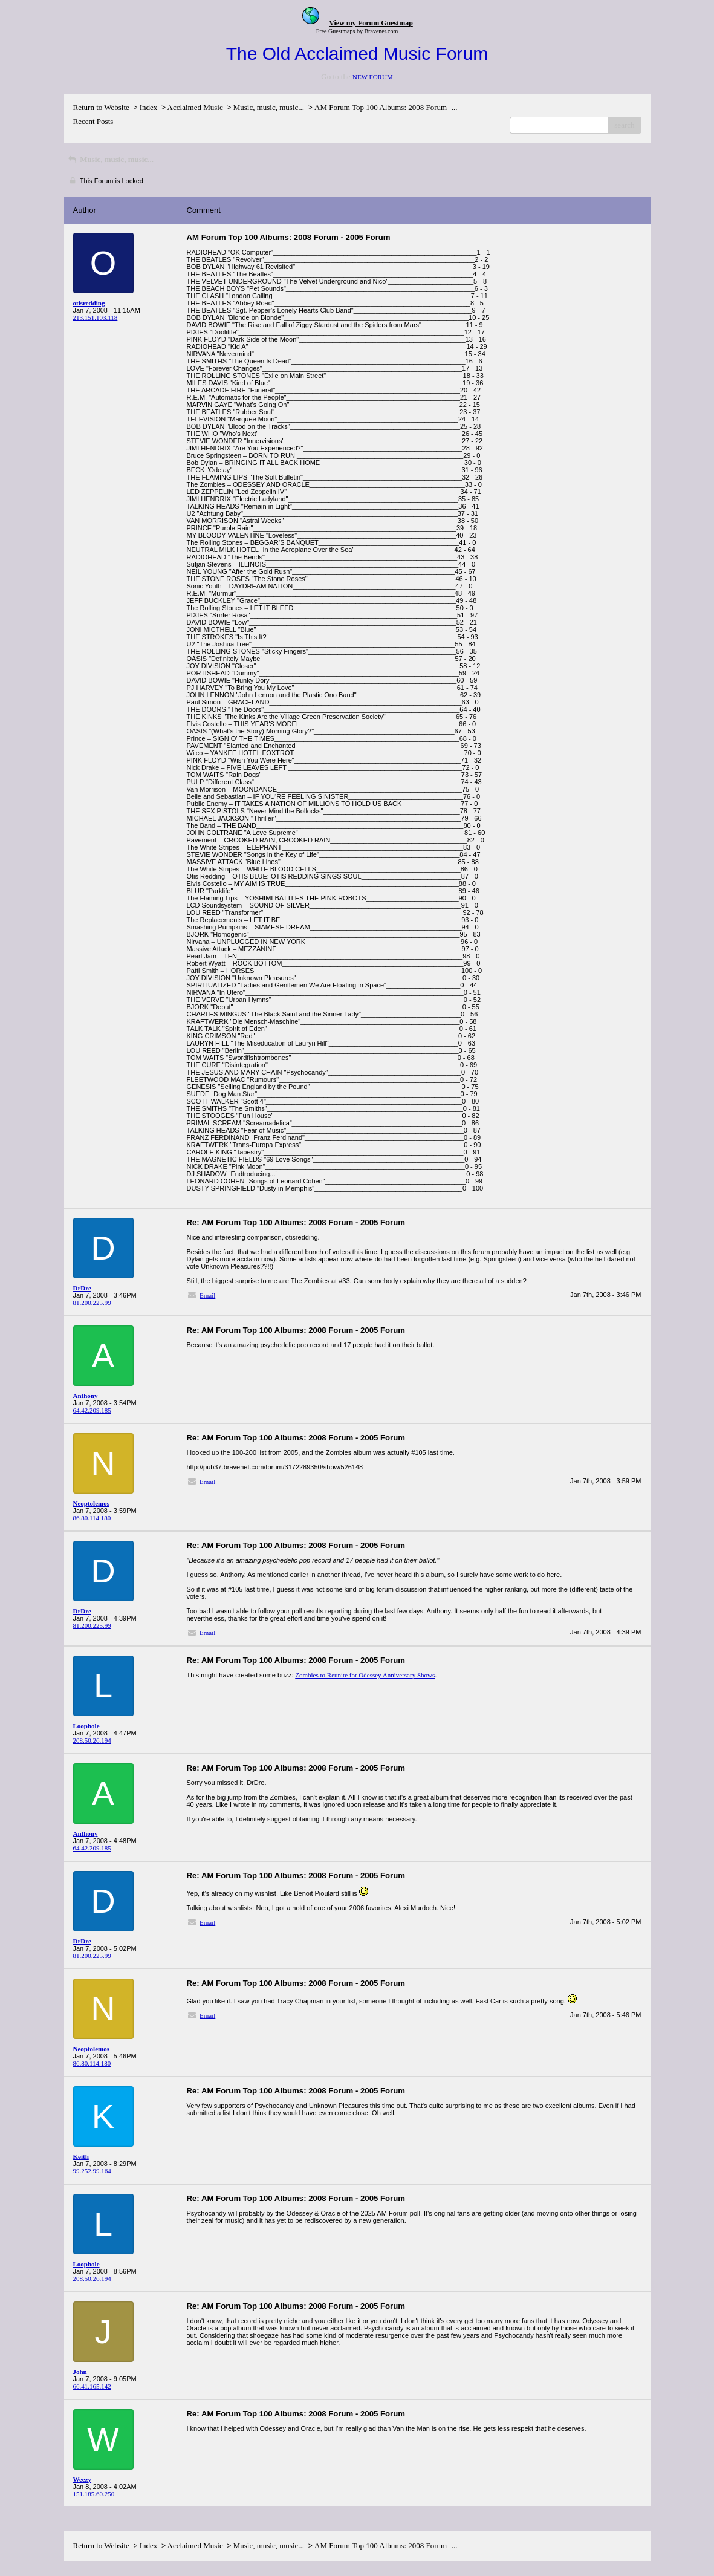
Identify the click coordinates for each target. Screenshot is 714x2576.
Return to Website (101, 107)
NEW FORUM (372, 76)
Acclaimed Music (195, 107)
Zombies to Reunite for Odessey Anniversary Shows (365, 1675)
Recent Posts (93, 121)
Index (149, 107)
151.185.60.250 (94, 2493)
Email (207, 1295)
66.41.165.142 (92, 2386)
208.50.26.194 (92, 1740)
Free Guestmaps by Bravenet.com (357, 31)
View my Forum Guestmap (371, 23)
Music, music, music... (268, 107)
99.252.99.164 (92, 2170)
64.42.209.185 (92, 1410)
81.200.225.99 (92, 1302)
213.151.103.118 (95, 317)
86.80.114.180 (92, 1517)
